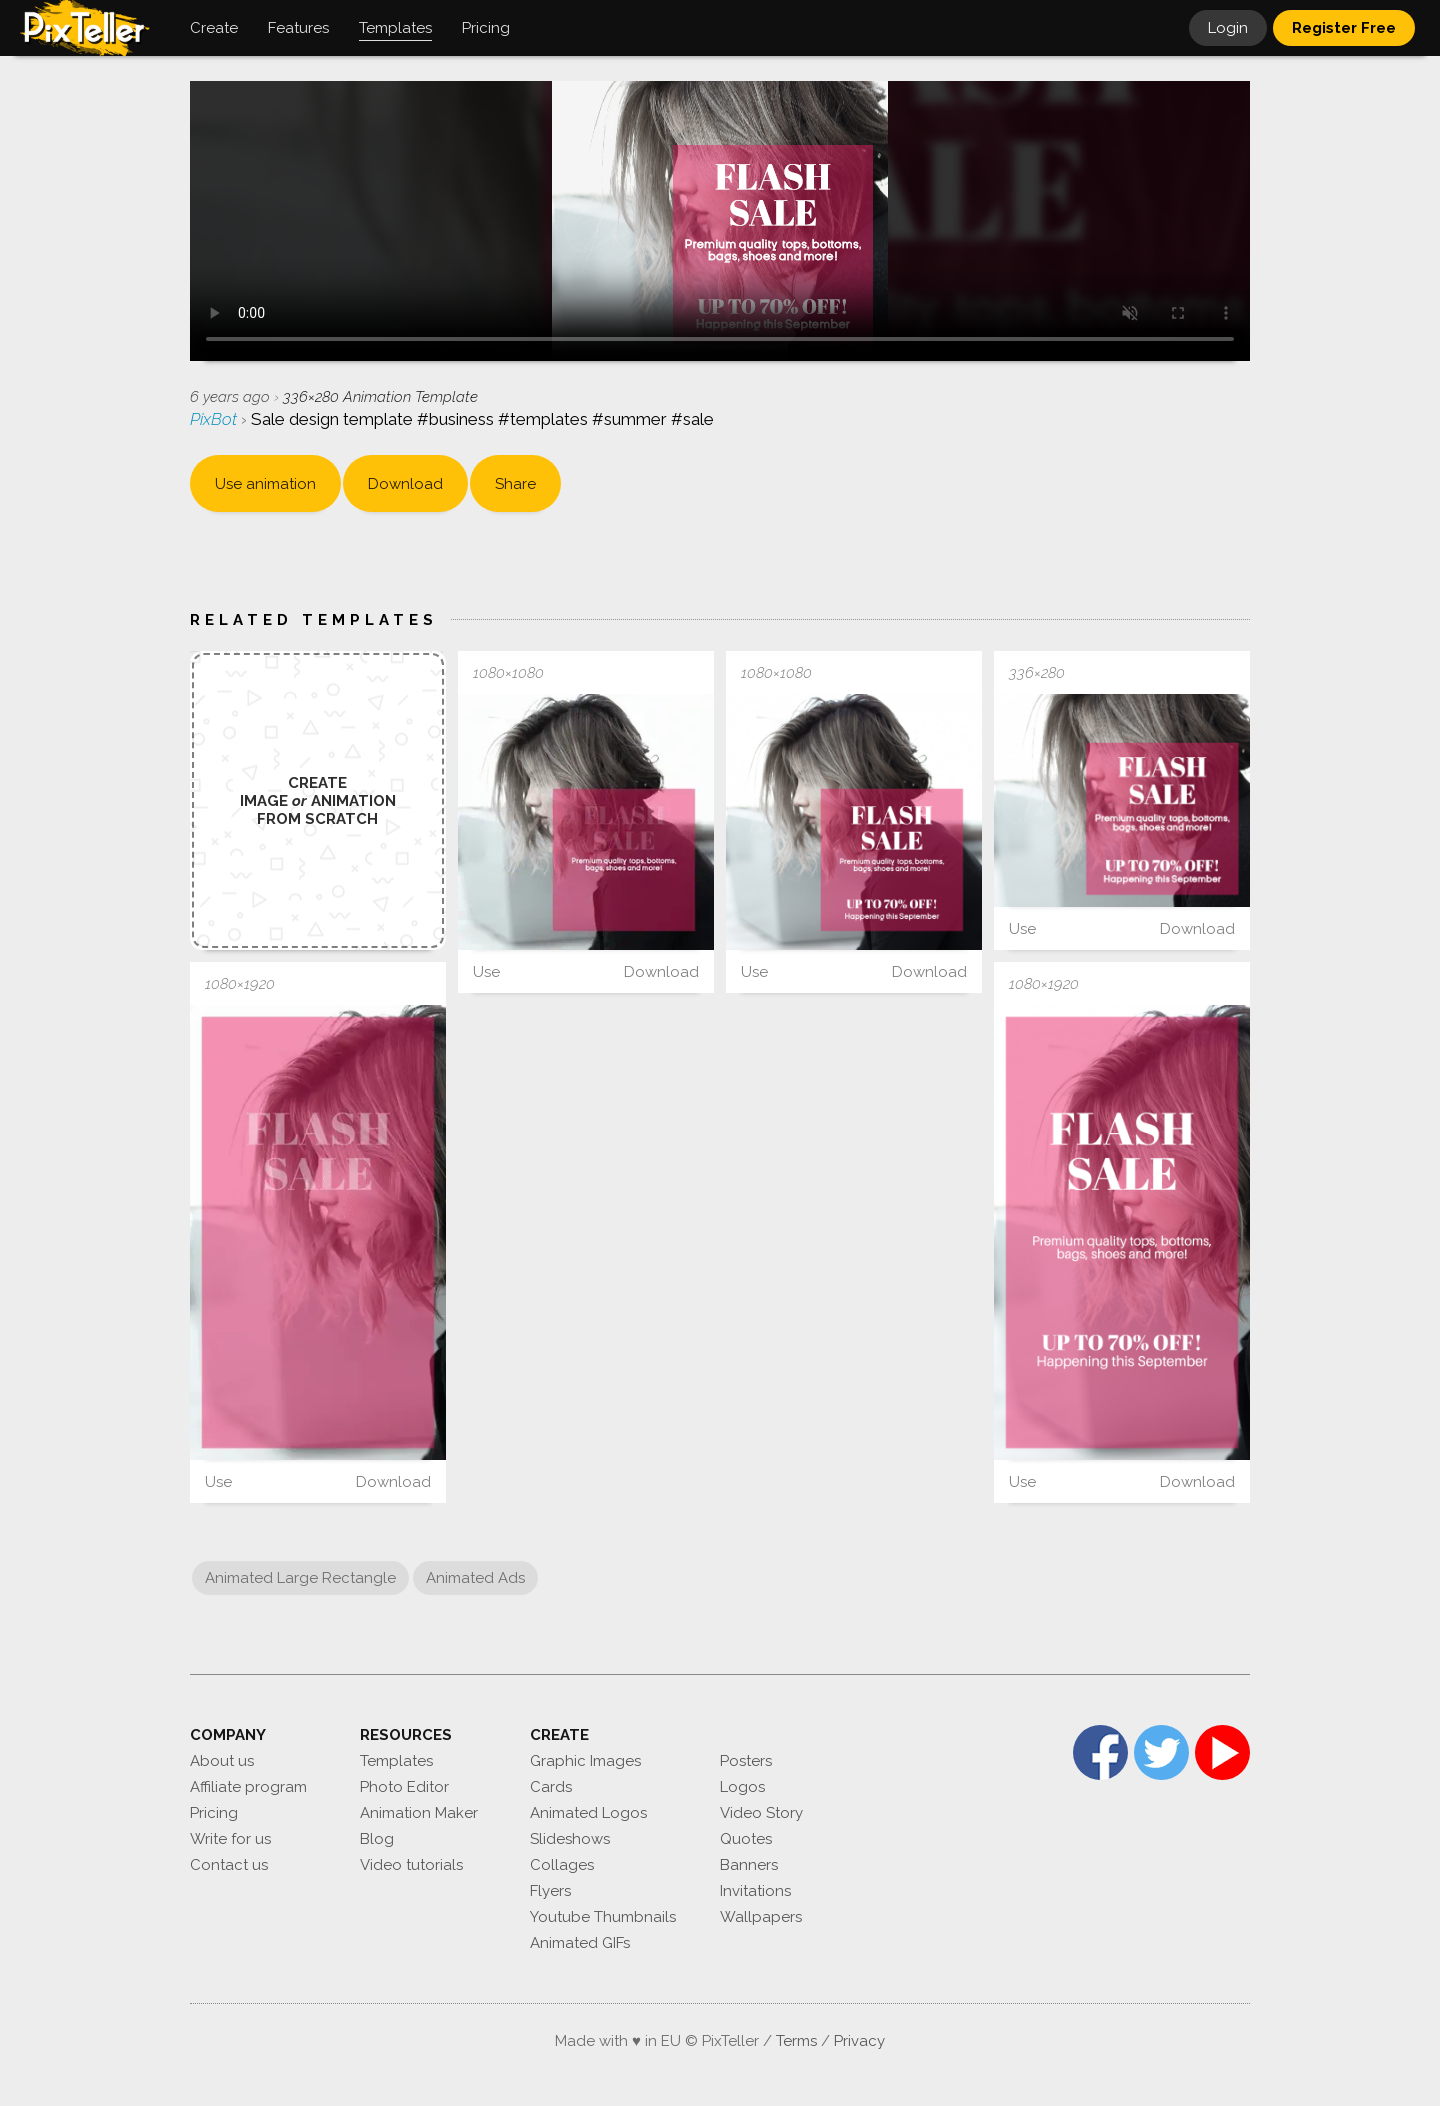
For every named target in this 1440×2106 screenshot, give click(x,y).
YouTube (1222, 1752)
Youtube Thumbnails (603, 1917)
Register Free (1344, 28)
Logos (742, 1787)
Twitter (1161, 1752)
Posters (746, 1761)
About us (222, 1761)
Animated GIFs (580, 1943)
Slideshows (570, 1839)
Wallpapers (761, 1917)
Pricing (214, 1813)
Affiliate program (248, 1787)
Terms (796, 2041)
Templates (396, 1761)
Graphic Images (585, 1761)
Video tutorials (411, 1865)
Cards (551, 1787)
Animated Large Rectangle (300, 1578)
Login (1228, 28)
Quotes (746, 1839)
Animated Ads (475, 1578)
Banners (749, 1865)
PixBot (215, 419)
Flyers (550, 1891)
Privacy (859, 2041)
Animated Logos (588, 1813)
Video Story (761, 1813)
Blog (377, 1839)
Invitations (755, 1891)
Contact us (229, 1865)
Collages (562, 1865)
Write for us (230, 1839)
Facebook (1100, 1752)
